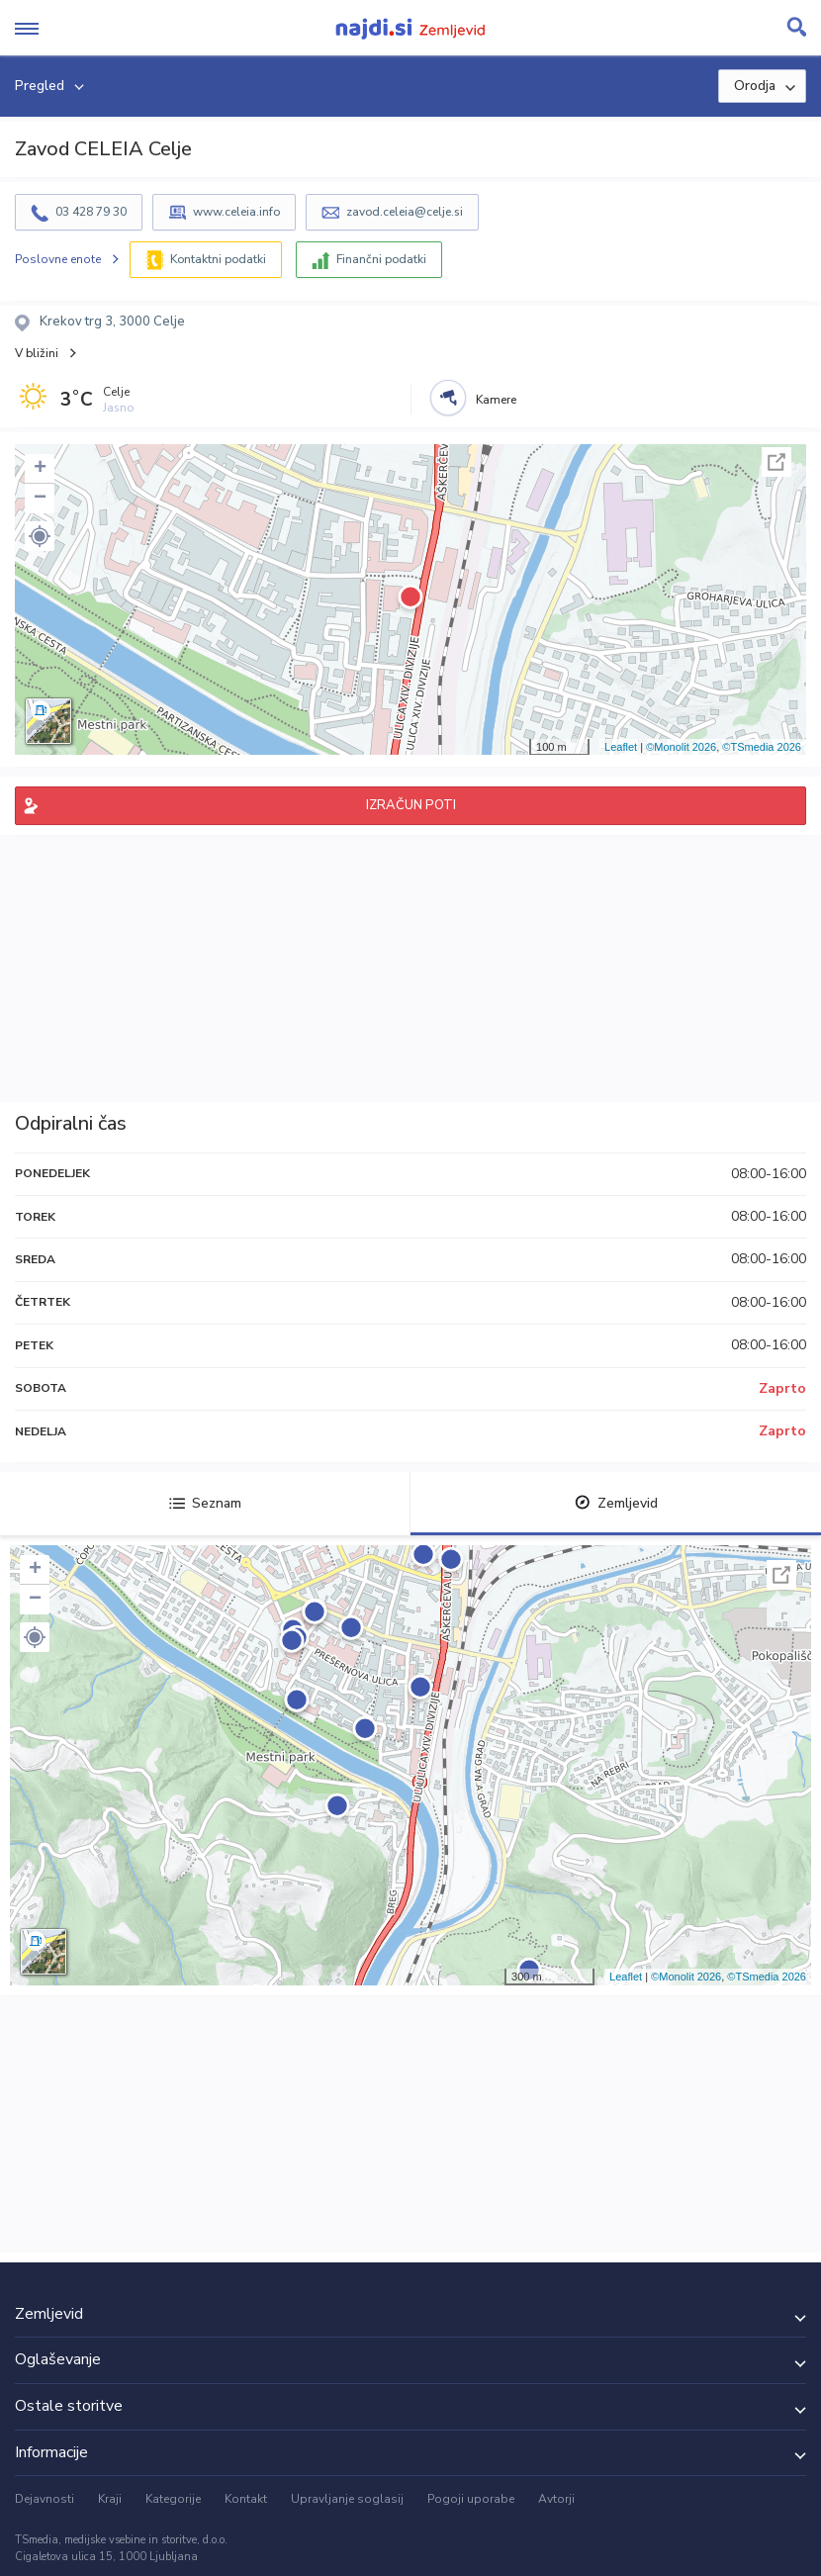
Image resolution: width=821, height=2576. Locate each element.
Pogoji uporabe (470, 2499)
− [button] (40, 498)
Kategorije (173, 2499)
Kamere (496, 400)
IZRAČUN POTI (411, 805)
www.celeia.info (236, 212)
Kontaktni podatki (218, 259)
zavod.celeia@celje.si (404, 212)
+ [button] (40, 469)
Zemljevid (616, 1503)
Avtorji (556, 2499)
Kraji (110, 2499)
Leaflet (620, 747)
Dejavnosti (44, 2499)
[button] (39, 536)
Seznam (205, 1503)
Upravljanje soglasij (347, 2499)
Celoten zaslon (776, 462)
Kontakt (246, 2499)
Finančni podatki (381, 259)
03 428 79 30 (91, 212)
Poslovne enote (58, 259)
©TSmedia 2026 (761, 747)
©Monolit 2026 (681, 747)
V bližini (36, 353)
